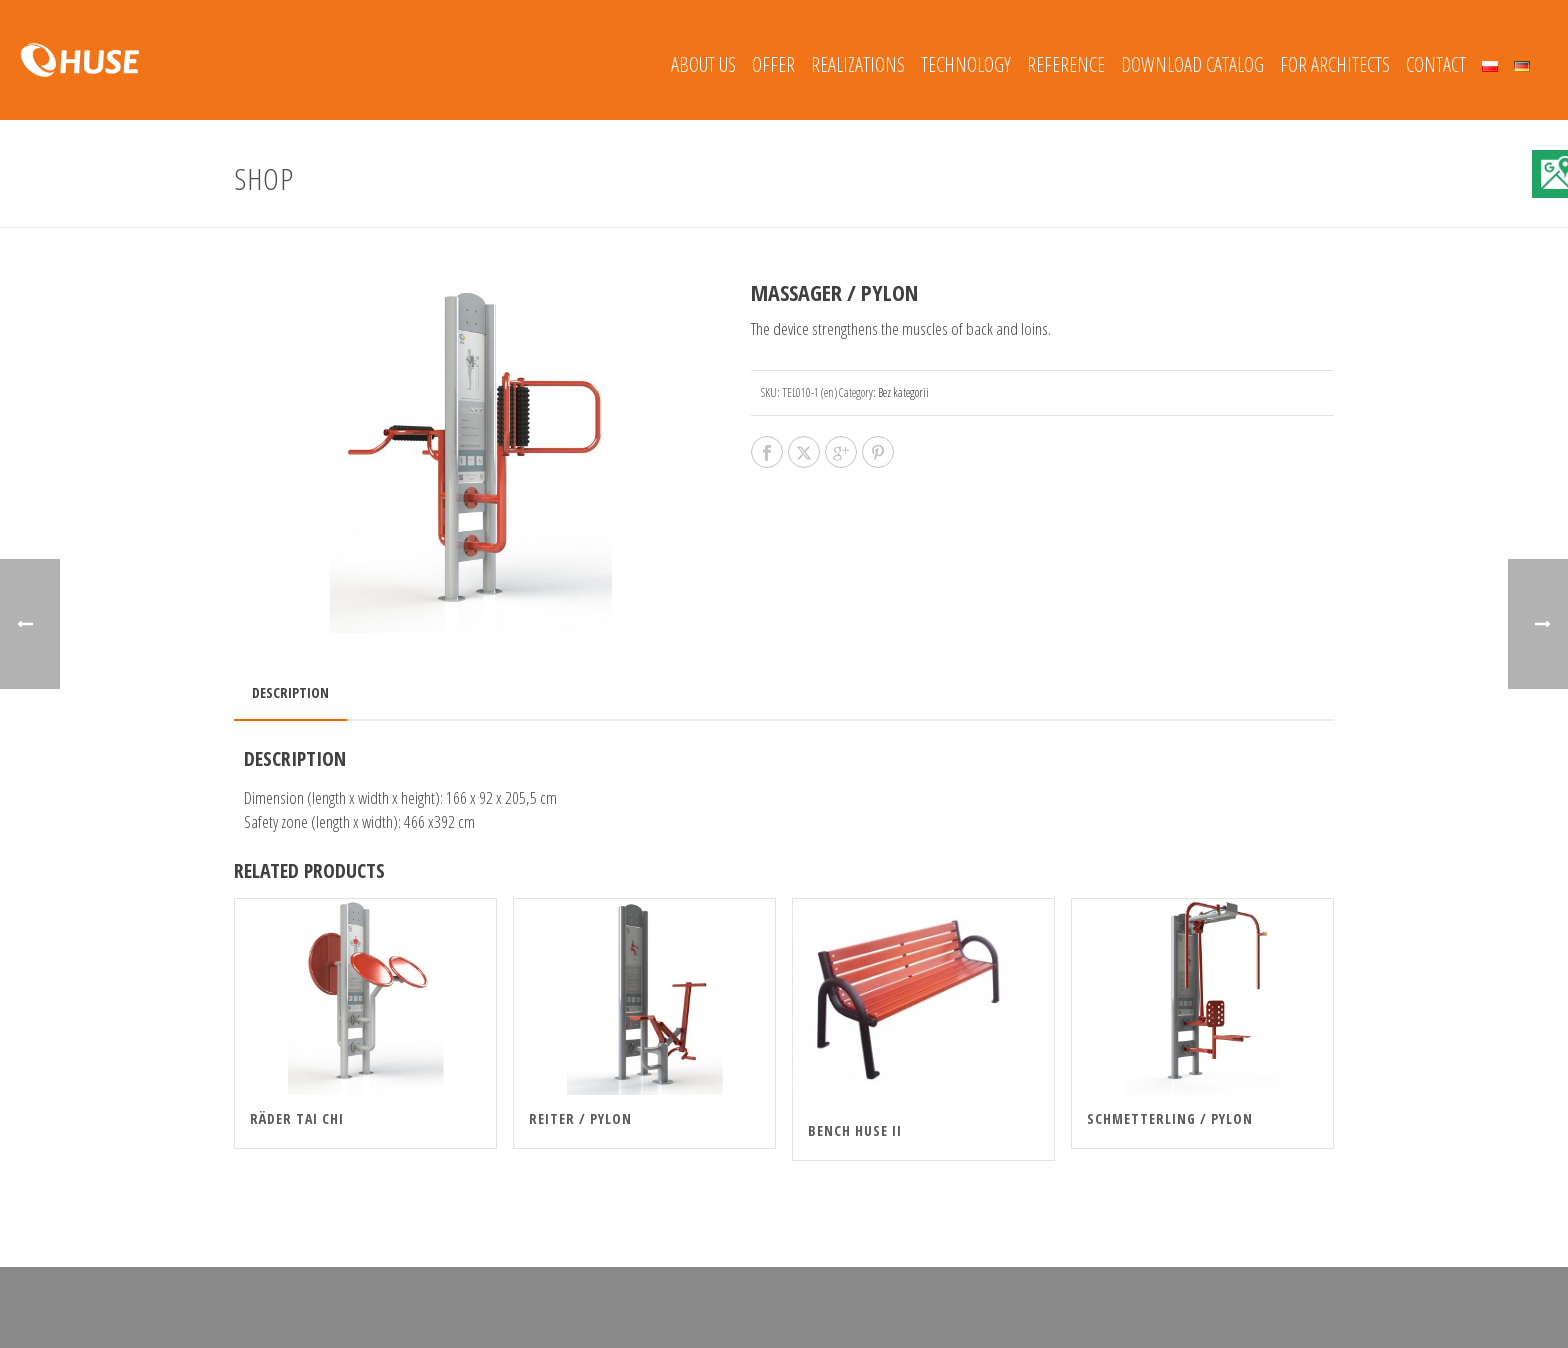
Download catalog (1192, 64)
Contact (1436, 64)
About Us (703, 64)
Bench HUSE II (855, 1130)
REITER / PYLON (580, 1118)
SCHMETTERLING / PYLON (1170, 1118)
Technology (966, 64)
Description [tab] (290, 692)
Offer (773, 64)
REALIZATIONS (858, 64)
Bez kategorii (903, 392)
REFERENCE (1066, 64)
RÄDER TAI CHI (297, 1118)
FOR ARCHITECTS (1335, 64)
